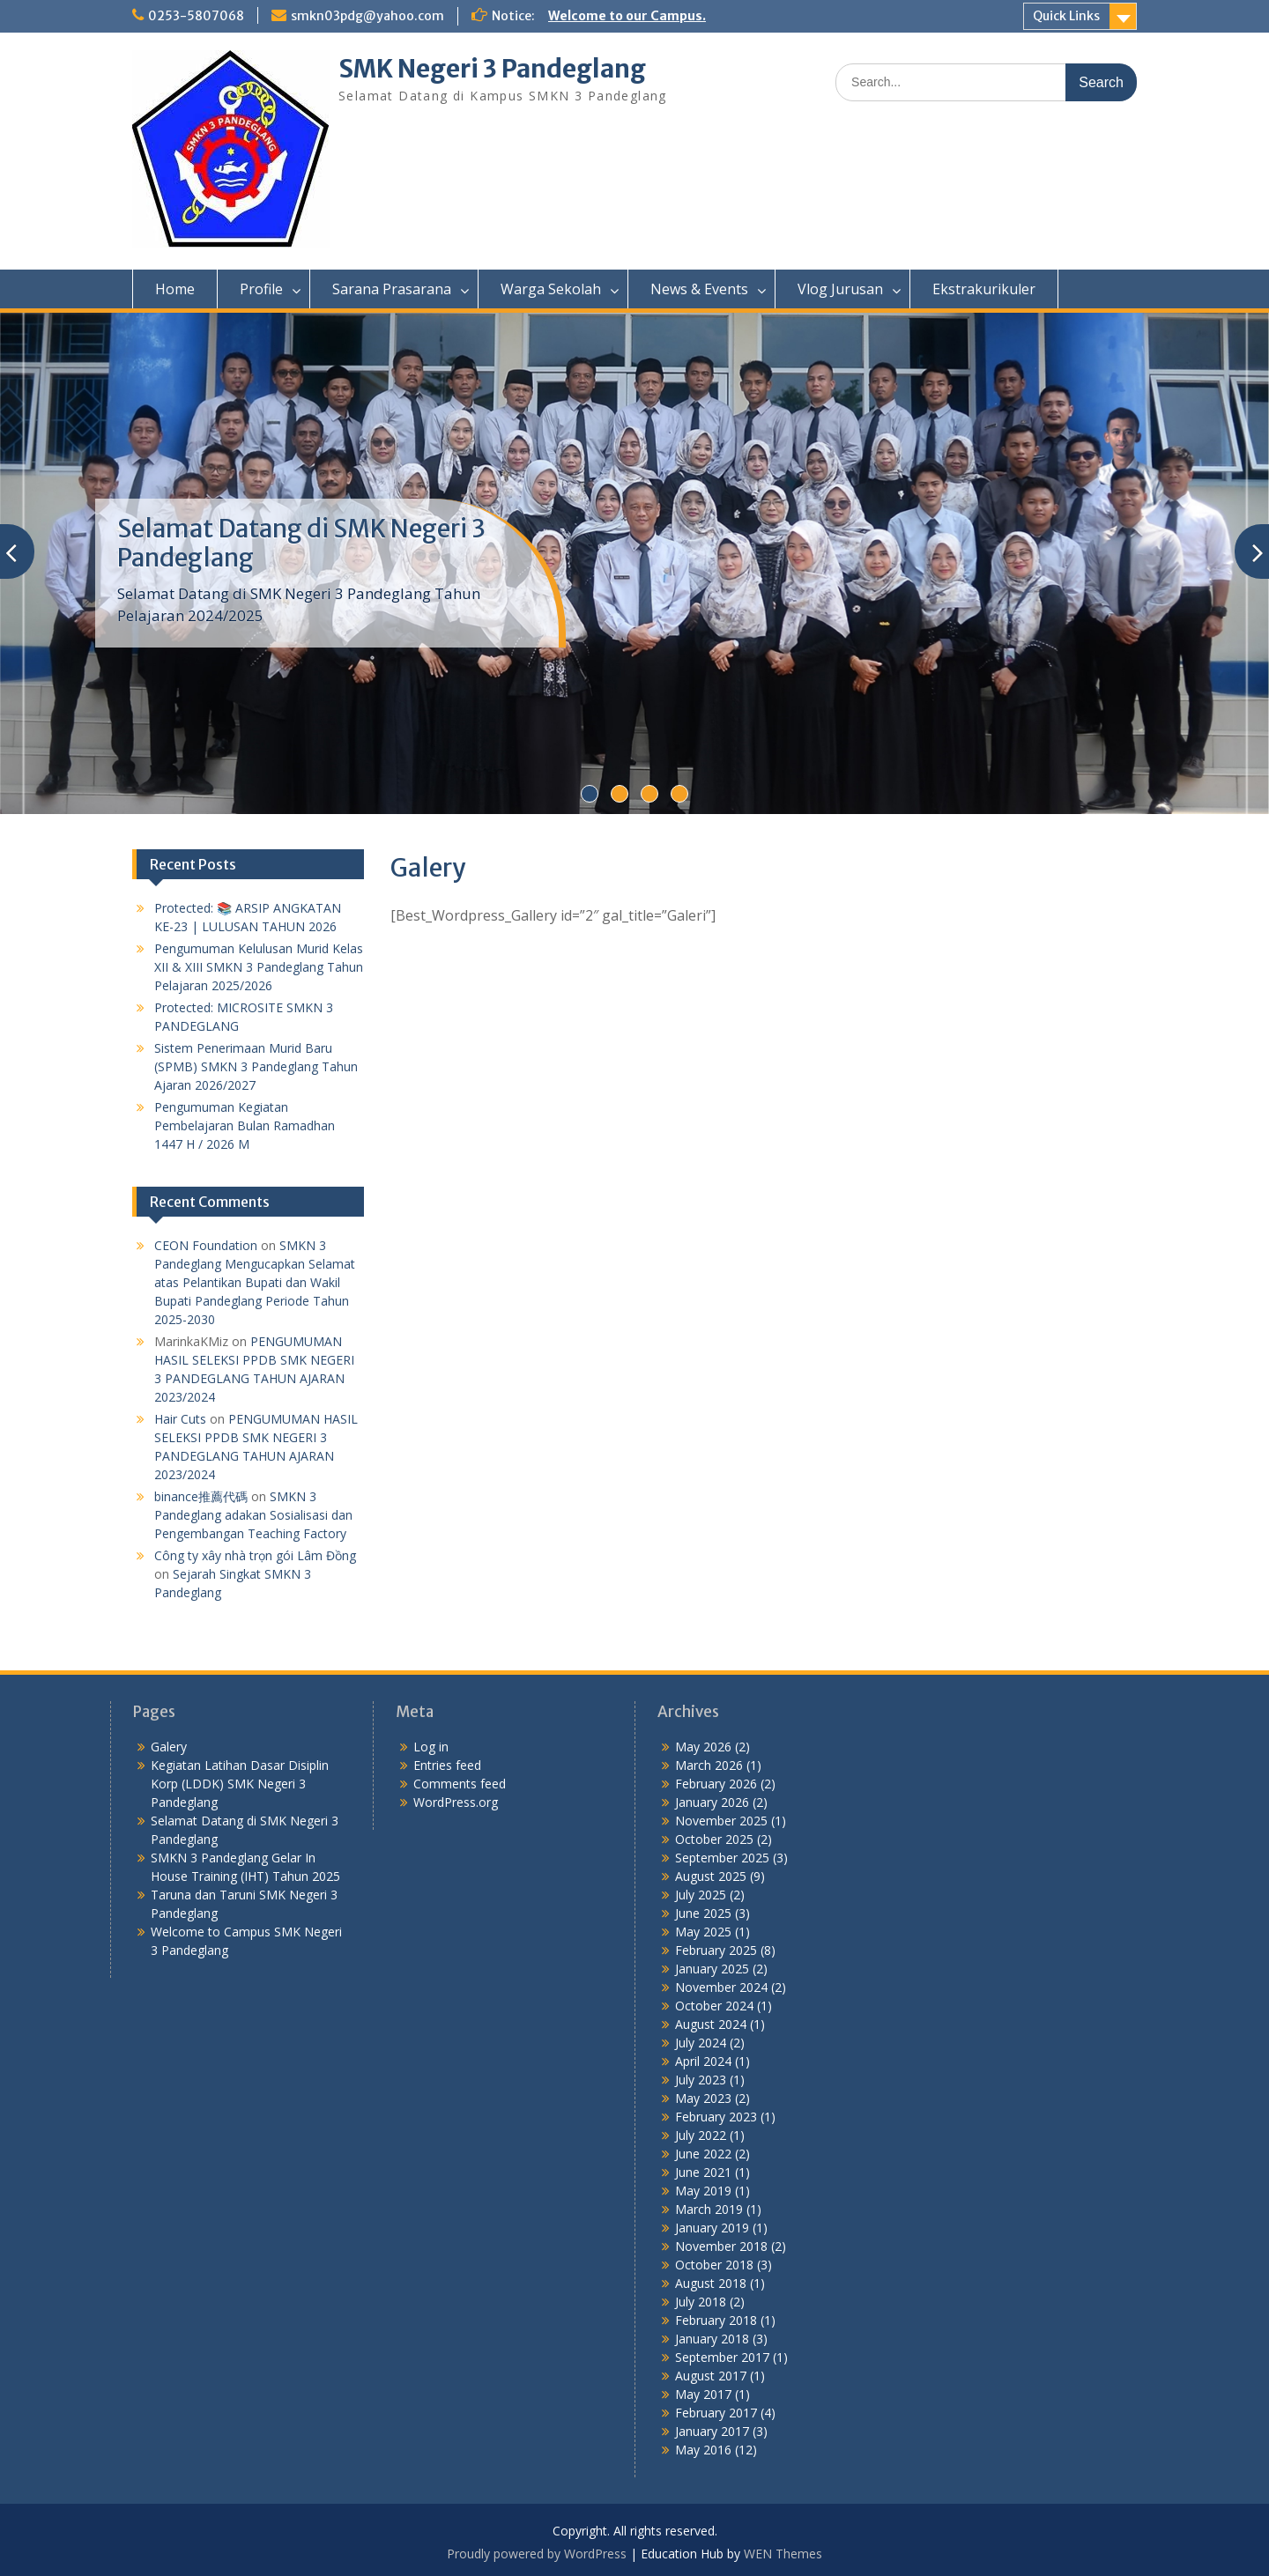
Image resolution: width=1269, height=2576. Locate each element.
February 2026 (716, 1783)
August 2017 (710, 2375)
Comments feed (459, 1783)
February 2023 (716, 2116)
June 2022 (703, 2153)
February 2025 (716, 1950)
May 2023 (703, 2098)
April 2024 (703, 2061)
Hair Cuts (180, 1418)
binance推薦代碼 (201, 1496)
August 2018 (710, 2283)
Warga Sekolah (551, 289)
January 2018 (712, 2338)
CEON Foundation (205, 1245)
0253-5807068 (196, 16)
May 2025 (703, 1931)
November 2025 (721, 1820)
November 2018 (721, 2246)
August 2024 (710, 2024)
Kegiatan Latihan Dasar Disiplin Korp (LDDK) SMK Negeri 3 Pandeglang (240, 1783)
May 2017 (703, 2394)
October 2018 (714, 2264)
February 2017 (716, 2412)
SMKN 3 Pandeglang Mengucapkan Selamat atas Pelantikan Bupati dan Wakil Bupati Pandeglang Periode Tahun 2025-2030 (254, 1282)
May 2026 (703, 1746)
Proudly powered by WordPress (537, 2553)
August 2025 (710, 1876)
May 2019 (703, 2190)
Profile (261, 289)
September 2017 (722, 2357)
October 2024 (714, 2005)
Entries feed (447, 1765)
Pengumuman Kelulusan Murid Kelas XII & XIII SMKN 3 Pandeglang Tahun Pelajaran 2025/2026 (258, 967)
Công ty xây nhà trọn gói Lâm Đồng (255, 1555)
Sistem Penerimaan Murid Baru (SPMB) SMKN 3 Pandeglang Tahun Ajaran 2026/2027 (256, 1066)
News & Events (699, 289)
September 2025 (722, 1857)
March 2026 (709, 1765)
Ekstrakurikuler (983, 289)
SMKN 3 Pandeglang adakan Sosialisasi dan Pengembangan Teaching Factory (253, 1515)
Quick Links (1066, 16)
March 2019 (709, 2209)
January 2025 (712, 1968)
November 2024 (721, 1987)
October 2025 (714, 1839)
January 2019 (712, 2227)
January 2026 (712, 1802)
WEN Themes (783, 2553)
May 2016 (703, 2449)
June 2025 (703, 1913)
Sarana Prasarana (391, 289)
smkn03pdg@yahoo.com (367, 16)
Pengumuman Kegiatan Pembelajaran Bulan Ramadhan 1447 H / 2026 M (244, 1125)
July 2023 (700, 2079)
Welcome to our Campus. (627, 16)
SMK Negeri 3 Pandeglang (492, 69)
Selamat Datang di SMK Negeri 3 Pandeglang (301, 543)
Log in (431, 1746)
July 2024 (700, 2042)
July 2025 (700, 1894)
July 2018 (700, 2301)
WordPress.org (455, 1802)
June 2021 (703, 2172)
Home (175, 289)
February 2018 (716, 2320)
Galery (169, 1746)
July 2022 (700, 2135)
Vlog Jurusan (840, 289)
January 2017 (712, 2431)
